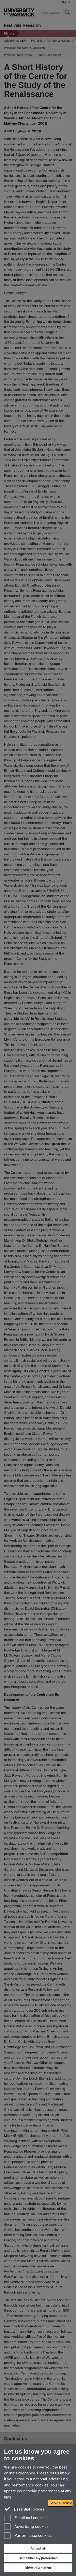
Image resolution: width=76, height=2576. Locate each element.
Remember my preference (38, 2558)
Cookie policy (60, 2503)
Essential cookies (24, 2509)
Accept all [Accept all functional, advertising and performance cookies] (38, 2548)
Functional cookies (25, 2518)
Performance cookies (28, 2536)
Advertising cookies (26, 2527)
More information (38, 2567)
